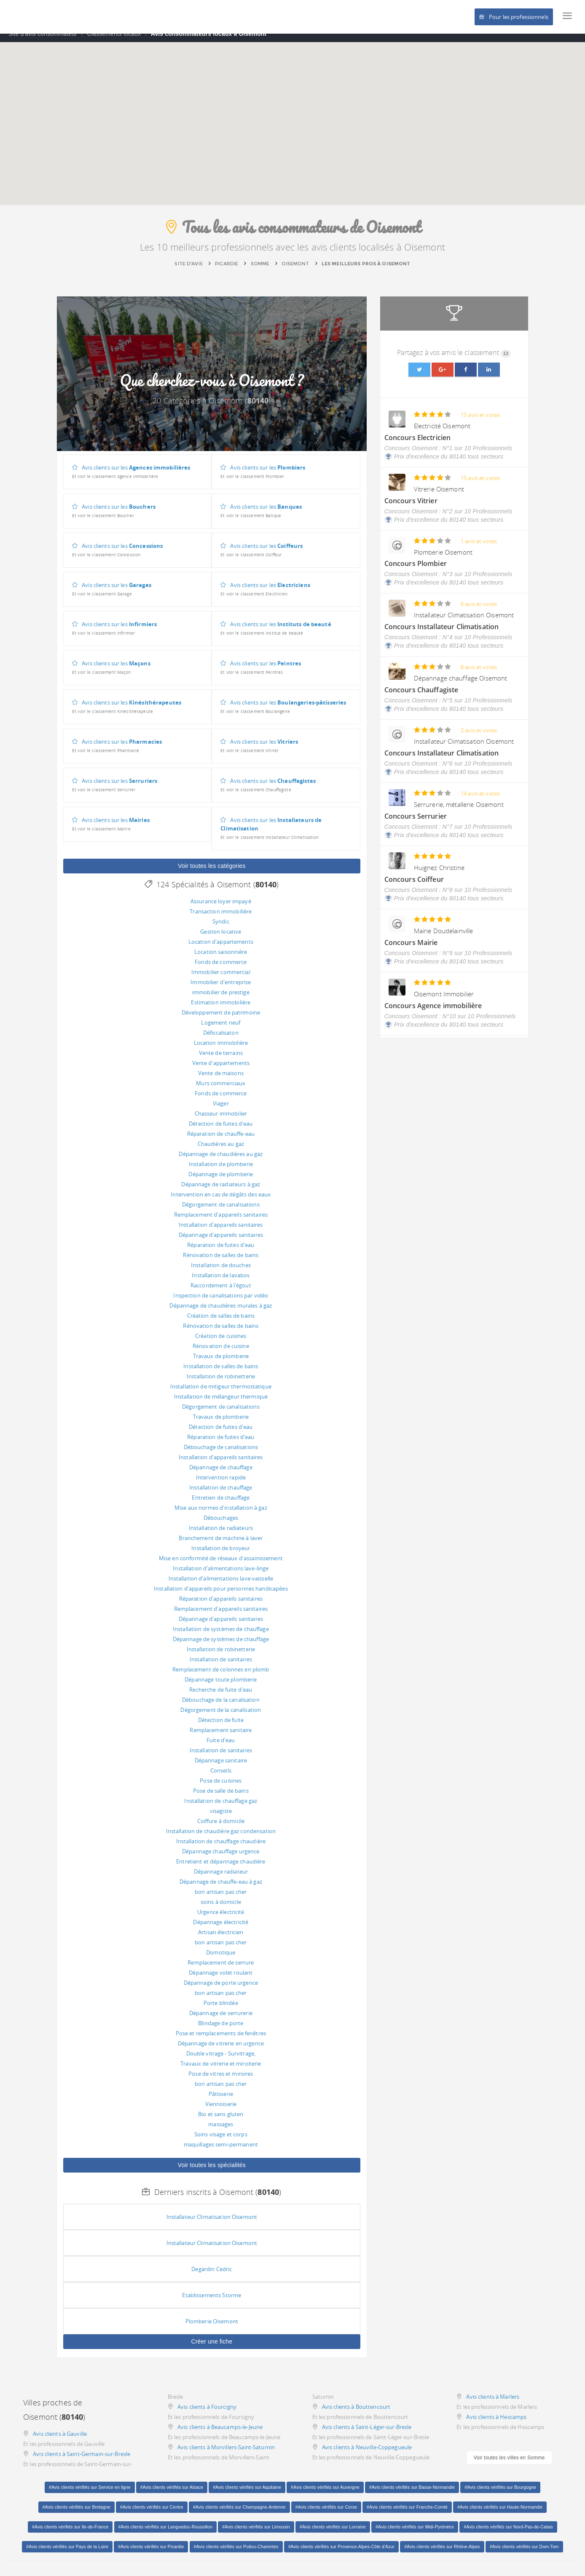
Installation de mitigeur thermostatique (220, 1392)
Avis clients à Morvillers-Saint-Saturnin (226, 2453)
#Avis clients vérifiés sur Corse (326, 2513)
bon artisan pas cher (221, 1898)
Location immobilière (221, 1049)
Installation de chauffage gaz (220, 1807)
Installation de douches (221, 1271)
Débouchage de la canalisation (221, 1706)
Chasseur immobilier (221, 1120)
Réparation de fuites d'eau (220, 1251)
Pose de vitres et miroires (220, 2080)
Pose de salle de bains (221, 1797)
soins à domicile (221, 1908)
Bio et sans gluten (220, 2120)
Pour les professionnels (513, 17)
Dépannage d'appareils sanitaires (221, 1241)
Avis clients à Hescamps (496, 2423)
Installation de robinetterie (221, 1382)
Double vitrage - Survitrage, (221, 2059)
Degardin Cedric (211, 2275)
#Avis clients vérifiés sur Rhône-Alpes (442, 2552)
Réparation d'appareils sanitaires (221, 1605)
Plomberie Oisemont (211, 2327)
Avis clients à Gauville (60, 2440)
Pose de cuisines (221, 1787)
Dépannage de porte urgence (221, 1989)
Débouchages (221, 1524)
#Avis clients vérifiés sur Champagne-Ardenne (239, 2513)
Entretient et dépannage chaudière (220, 1867)
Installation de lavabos (221, 1281)
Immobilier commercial (220, 978)
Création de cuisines (221, 1342)
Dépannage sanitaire (221, 1766)
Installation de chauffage (220, 1494)
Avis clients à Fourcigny (206, 2413)
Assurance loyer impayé (221, 907)
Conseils (220, 1777)
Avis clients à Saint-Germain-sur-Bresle (81, 2460)
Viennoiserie (221, 2110)
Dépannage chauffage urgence (221, 1857)
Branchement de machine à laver (221, 1544)
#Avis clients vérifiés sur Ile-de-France (70, 2533)
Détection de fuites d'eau (220, 1130)
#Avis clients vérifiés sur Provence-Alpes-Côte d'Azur (341, 2552)
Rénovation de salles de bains (220, 1261)
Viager (221, 1109)
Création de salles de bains (221, 1322)
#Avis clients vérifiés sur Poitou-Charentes (236, 2552)
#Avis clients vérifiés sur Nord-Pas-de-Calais (508, 2533)
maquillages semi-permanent (221, 2150)
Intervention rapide (221, 1483)
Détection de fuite (221, 1726)
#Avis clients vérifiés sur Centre (151, 2513)
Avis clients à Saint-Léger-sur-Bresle (367, 2433)
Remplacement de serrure (221, 1969)
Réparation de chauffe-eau (221, 1140)
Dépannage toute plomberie (221, 1686)
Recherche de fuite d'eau (220, 1696)
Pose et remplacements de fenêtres (221, 2039)
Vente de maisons (221, 1079)
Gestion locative (220, 938)
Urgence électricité (220, 1918)
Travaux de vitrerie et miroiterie (220, 2070)
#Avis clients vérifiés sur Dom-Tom (524, 2552)
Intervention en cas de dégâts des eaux (221, 1200)
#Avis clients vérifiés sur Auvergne (325, 2493)
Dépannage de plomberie (220, 1180)
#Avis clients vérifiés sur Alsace (171, 2493)
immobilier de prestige (221, 998)
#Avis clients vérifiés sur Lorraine (333, 2533)
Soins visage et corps (220, 2140)
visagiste (221, 1817)
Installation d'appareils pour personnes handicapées (221, 1595)
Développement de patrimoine (221, 1018)
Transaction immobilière (221, 917)
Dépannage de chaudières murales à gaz (220, 1312)
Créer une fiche (211, 2347)
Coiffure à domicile (220, 1827)
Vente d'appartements (221, 1069)
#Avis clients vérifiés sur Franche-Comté (407, 2513)
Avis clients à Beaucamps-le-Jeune (220, 2433)
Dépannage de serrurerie (220, 2019)
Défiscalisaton (221, 1039)
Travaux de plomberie (221, 1362)
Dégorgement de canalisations (221, 1211)
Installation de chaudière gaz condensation (221, 1837)
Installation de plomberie (221, 1170)
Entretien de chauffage (221, 1504)
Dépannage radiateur (221, 1878)
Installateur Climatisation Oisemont (212, 2223)
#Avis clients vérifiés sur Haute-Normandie (499, 2513)
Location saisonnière (220, 958)
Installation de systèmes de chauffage (221, 1635)
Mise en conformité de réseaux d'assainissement (221, 1564)
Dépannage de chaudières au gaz (221, 1160)
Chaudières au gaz (221, 1150)
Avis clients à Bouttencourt (356, 2413)
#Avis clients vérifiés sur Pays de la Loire (67, 2552)
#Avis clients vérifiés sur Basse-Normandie (412, 2493)
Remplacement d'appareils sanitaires (221, 1221)
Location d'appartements (220, 948)
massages (220, 2130)
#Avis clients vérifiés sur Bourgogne (500, 2493)
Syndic (220, 928)
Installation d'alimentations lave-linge (220, 1574)
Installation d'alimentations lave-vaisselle (221, 1584)
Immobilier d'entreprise (221, 988)
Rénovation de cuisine (221, 1352)
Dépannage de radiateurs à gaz (220, 1190)
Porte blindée (221, 2009)
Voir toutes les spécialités (212, 2171)
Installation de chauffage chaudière (221, 1847)
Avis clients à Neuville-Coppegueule (367, 2453)
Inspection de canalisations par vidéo (220, 1301)
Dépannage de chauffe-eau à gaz (221, 1888)
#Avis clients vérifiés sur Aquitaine (247, 2493)
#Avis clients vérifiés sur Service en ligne (90, 2493)
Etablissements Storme (211, 2301)
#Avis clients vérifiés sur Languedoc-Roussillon (165, 2533)
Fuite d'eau (221, 1746)
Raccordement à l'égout (221, 1291)
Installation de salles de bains (220, 1372)
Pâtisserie (221, 2100)
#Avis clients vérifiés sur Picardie (151, 2552)
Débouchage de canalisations (221, 1453)
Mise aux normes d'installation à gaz (220, 1514)
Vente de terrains (221, 1059)
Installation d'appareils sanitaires (221, 1231)
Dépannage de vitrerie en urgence (221, 2049)
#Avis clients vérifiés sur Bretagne (76, 2513)
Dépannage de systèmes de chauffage (221, 1645)
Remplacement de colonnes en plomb (220, 1675)
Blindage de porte (220, 2029)
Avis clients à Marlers (492, 2403)
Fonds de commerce (221, 968)
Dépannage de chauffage (220, 1473)
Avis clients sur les (131, 478)
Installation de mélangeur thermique (221, 1403)
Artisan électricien (220, 1938)
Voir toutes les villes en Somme (509, 2464)
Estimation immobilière (220, 1008)
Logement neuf (220, 1029)
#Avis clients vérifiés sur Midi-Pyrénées (415, 2533)
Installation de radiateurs (221, 1534)
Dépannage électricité (220, 1928)
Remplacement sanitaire (221, 1736)
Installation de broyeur (220, 1554)
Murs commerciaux (220, 1089)
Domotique (220, 1958)
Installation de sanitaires (221, 1665)
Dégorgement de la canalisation (220, 1716)
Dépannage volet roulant (220, 1979)
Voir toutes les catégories (211, 872)
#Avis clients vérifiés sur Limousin (256, 2533)
